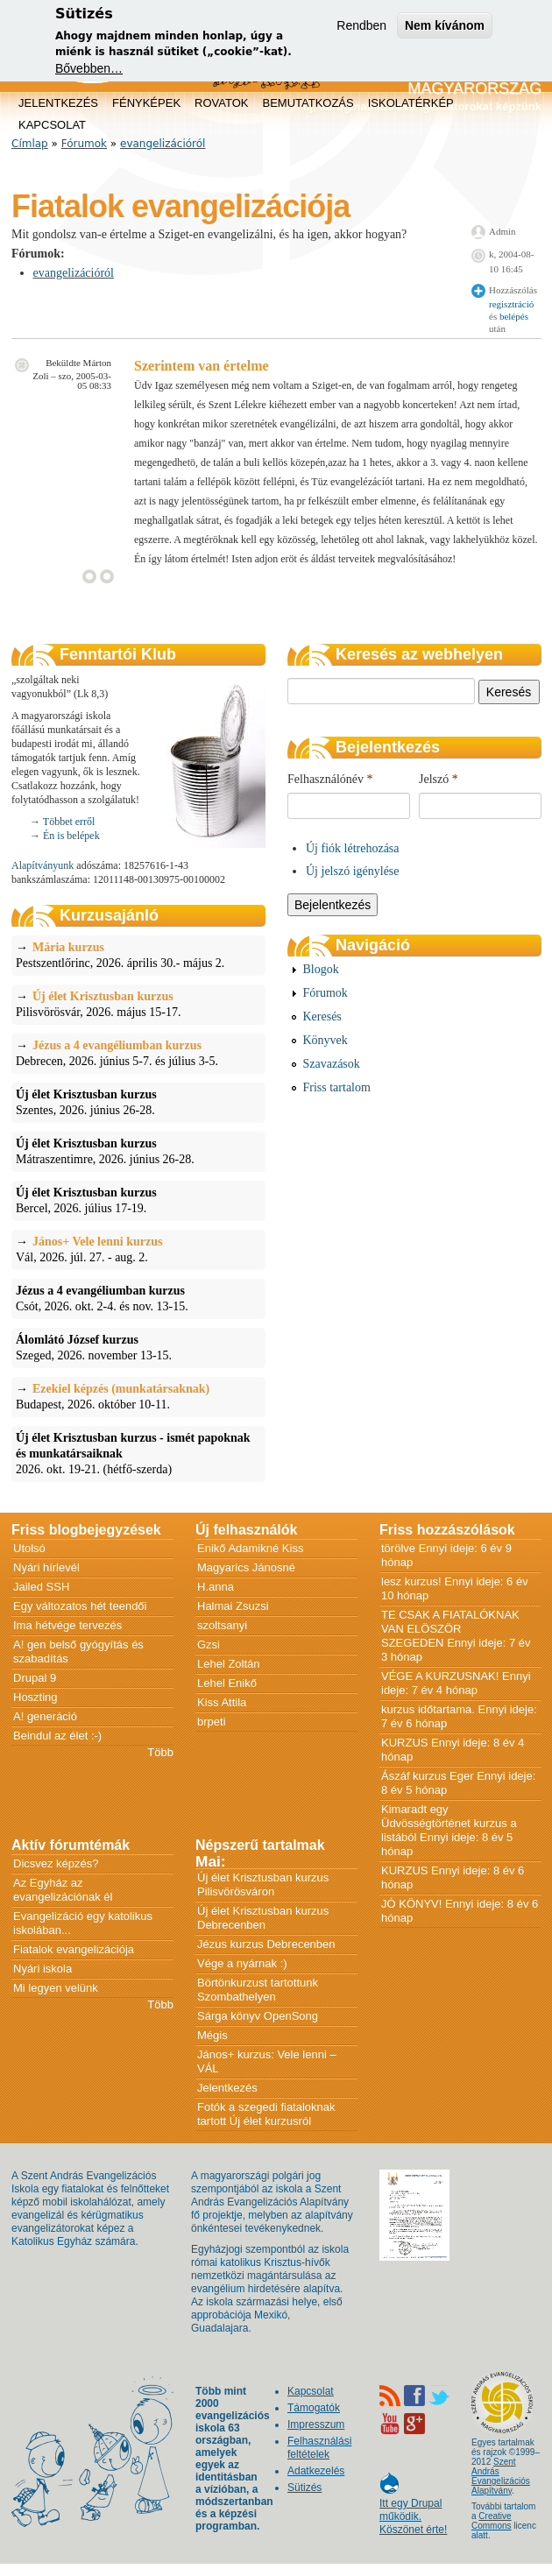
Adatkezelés (315, 2471)
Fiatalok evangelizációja (73, 1949)
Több (160, 1752)
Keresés (322, 1016)
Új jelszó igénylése (353, 871)
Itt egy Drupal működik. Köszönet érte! (413, 2507)
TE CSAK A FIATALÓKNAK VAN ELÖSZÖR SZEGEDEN (450, 1628)
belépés (513, 316)
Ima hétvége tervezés (67, 1625)
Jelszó (438, 779)
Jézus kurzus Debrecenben (266, 1944)
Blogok (321, 969)
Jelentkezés (58, 102)
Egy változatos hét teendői (80, 1606)
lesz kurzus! (411, 1581)
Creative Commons (491, 2520)
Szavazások (331, 1063)
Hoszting (35, 1697)
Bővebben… (89, 68)
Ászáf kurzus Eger (427, 1775)
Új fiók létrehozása (353, 848)
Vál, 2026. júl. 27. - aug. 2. (138, 1249)
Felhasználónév (330, 779)
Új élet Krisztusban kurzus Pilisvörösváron (263, 1884)
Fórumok (84, 144)
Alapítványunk (42, 865)
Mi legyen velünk (55, 1987)
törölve (398, 1548)
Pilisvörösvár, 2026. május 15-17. (138, 1004)
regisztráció (511, 304)
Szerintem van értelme (201, 365)
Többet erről (69, 821)
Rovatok (221, 102)
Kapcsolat (52, 124)
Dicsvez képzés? (56, 1863)
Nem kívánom (445, 25)
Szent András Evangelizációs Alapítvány (500, 2476)
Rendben (361, 25)
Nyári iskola (42, 1968)
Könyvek (325, 1040)
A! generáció (45, 1716)
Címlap (29, 144)
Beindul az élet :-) (57, 1735)
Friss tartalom (337, 1087)
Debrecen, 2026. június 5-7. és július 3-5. (138, 1053)
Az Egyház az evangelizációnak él (62, 1889)
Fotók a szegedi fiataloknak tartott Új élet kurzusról (266, 2114)
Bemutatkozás (307, 102)
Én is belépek (71, 835)
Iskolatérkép (411, 102)
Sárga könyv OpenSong (257, 2015)
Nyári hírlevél (46, 1567)
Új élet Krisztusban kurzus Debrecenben (263, 1917)
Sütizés (304, 2487)
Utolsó (29, 1548)
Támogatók (313, 2408)
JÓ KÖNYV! (411, 1903)
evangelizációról (162, 144)
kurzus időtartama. (428, 1709)
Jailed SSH (41, 1586)
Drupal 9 (34, 1677)
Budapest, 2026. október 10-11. (138, 1396)
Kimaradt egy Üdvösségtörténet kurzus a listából (449, 1823)
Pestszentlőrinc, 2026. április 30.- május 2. (138, 955)
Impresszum (315, 2424)
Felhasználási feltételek (319, 2447)
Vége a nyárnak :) (242, 1963)
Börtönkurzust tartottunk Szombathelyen (257, 1989)
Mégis (212, 2035)
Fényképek (146, 102)
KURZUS (404, 1742)
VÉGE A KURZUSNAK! (440, 1676)
